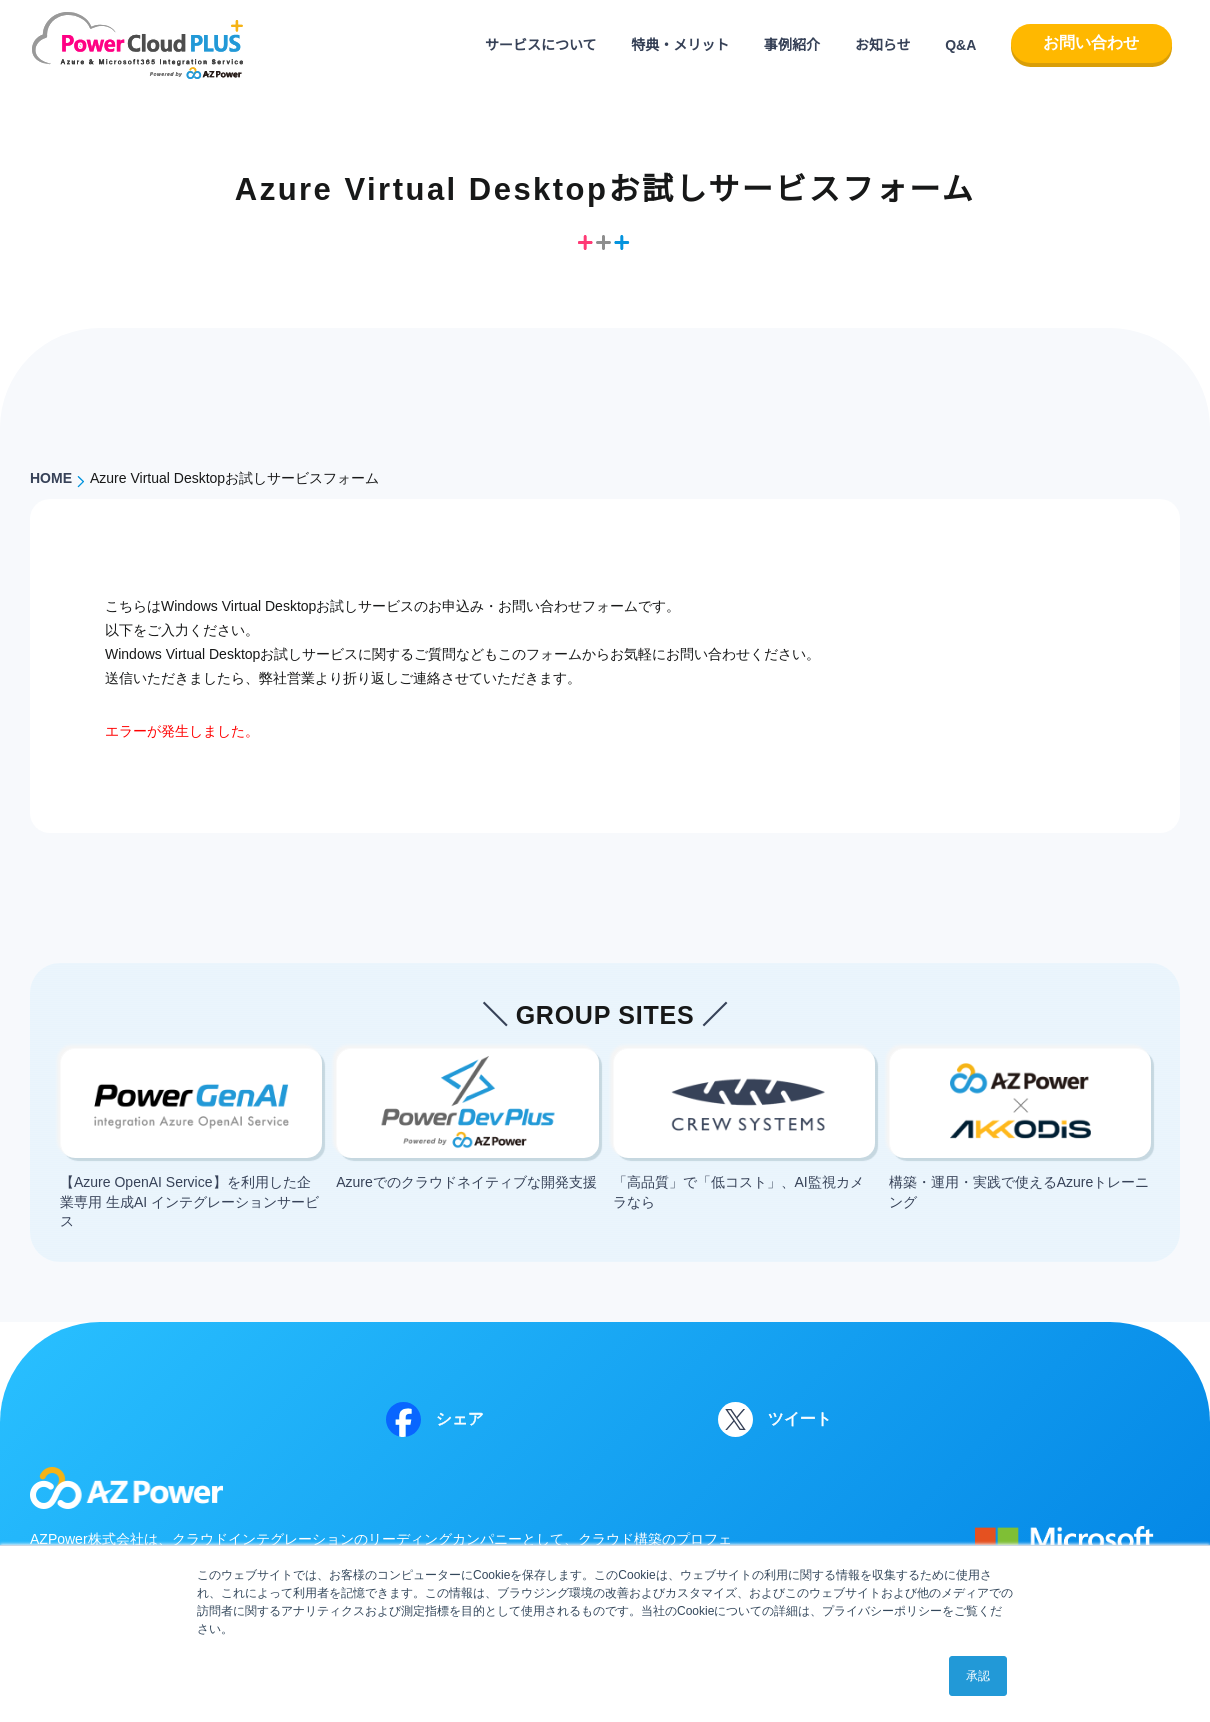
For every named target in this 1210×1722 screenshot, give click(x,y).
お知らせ (883, 45)
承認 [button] (978, 1676)
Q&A (960, 45)
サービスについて (541, 45)
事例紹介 (792, 45)
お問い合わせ (1091, 42)
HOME (51, 478)
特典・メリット (680, 45)
